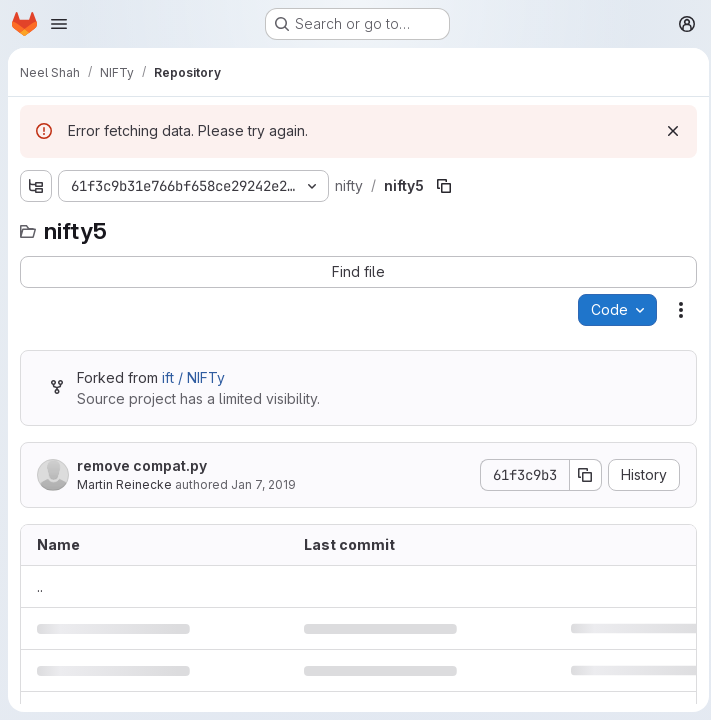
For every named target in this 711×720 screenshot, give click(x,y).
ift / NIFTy (193, 377)
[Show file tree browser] (36, 186)
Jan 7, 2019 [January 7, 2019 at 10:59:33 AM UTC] (263, 484)
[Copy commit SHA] (580, 475)
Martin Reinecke (124, 484)
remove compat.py (142, 465)
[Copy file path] (441, 186)
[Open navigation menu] (59, 24)
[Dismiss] (667, 131)
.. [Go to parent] (40, 586)
